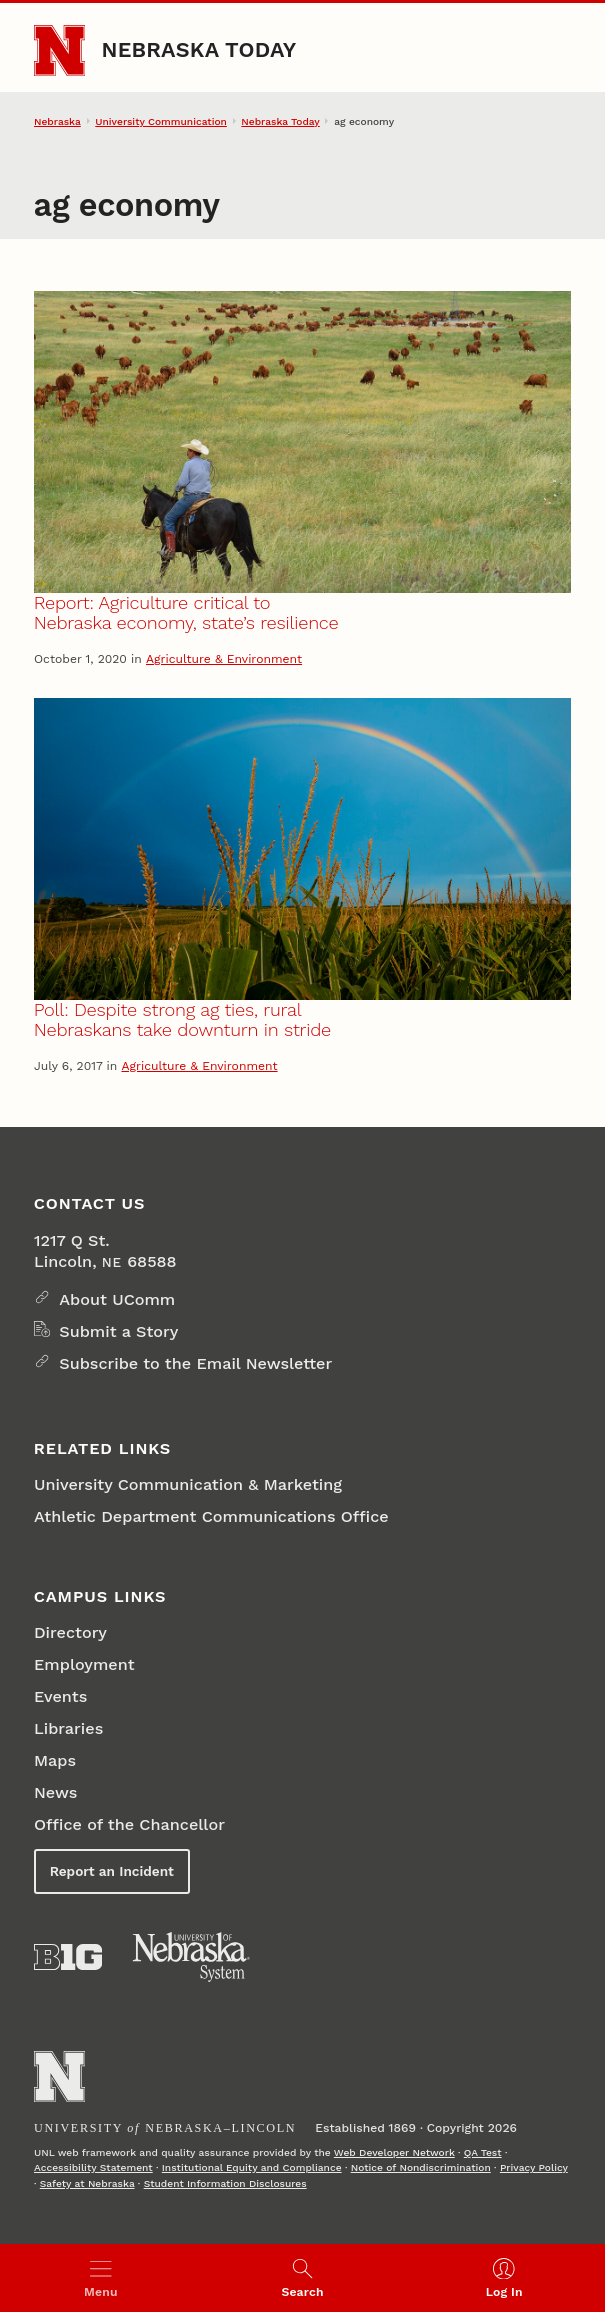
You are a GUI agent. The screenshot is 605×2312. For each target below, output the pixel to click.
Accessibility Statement (93, 2167)
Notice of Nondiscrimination (421, 2167)
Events (60, 1696)
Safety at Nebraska (87, 2183)
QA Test (483, 2152)
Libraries (68, 1728)
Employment (84, 1664)
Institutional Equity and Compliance (252, 2167)
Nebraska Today (198, 49)
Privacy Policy (534, 2167)
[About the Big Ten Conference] (68, 1957)
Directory (70, 1632)
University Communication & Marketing (188, 1484)
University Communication (161, 121)
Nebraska (57, 121)
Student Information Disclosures (225, 2183)
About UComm (117, 1299)
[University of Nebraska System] (192, 1957)
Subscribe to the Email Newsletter (195, 1363)
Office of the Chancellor (129, 1824)
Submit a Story (118, 1331)
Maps (55, 1760)
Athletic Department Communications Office (211, 1516)
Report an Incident (112, 1871)
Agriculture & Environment (224, 659)
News (55, 1792)
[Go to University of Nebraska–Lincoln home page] (59, 50)
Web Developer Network (394, 2152)
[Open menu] (101, 2278)
